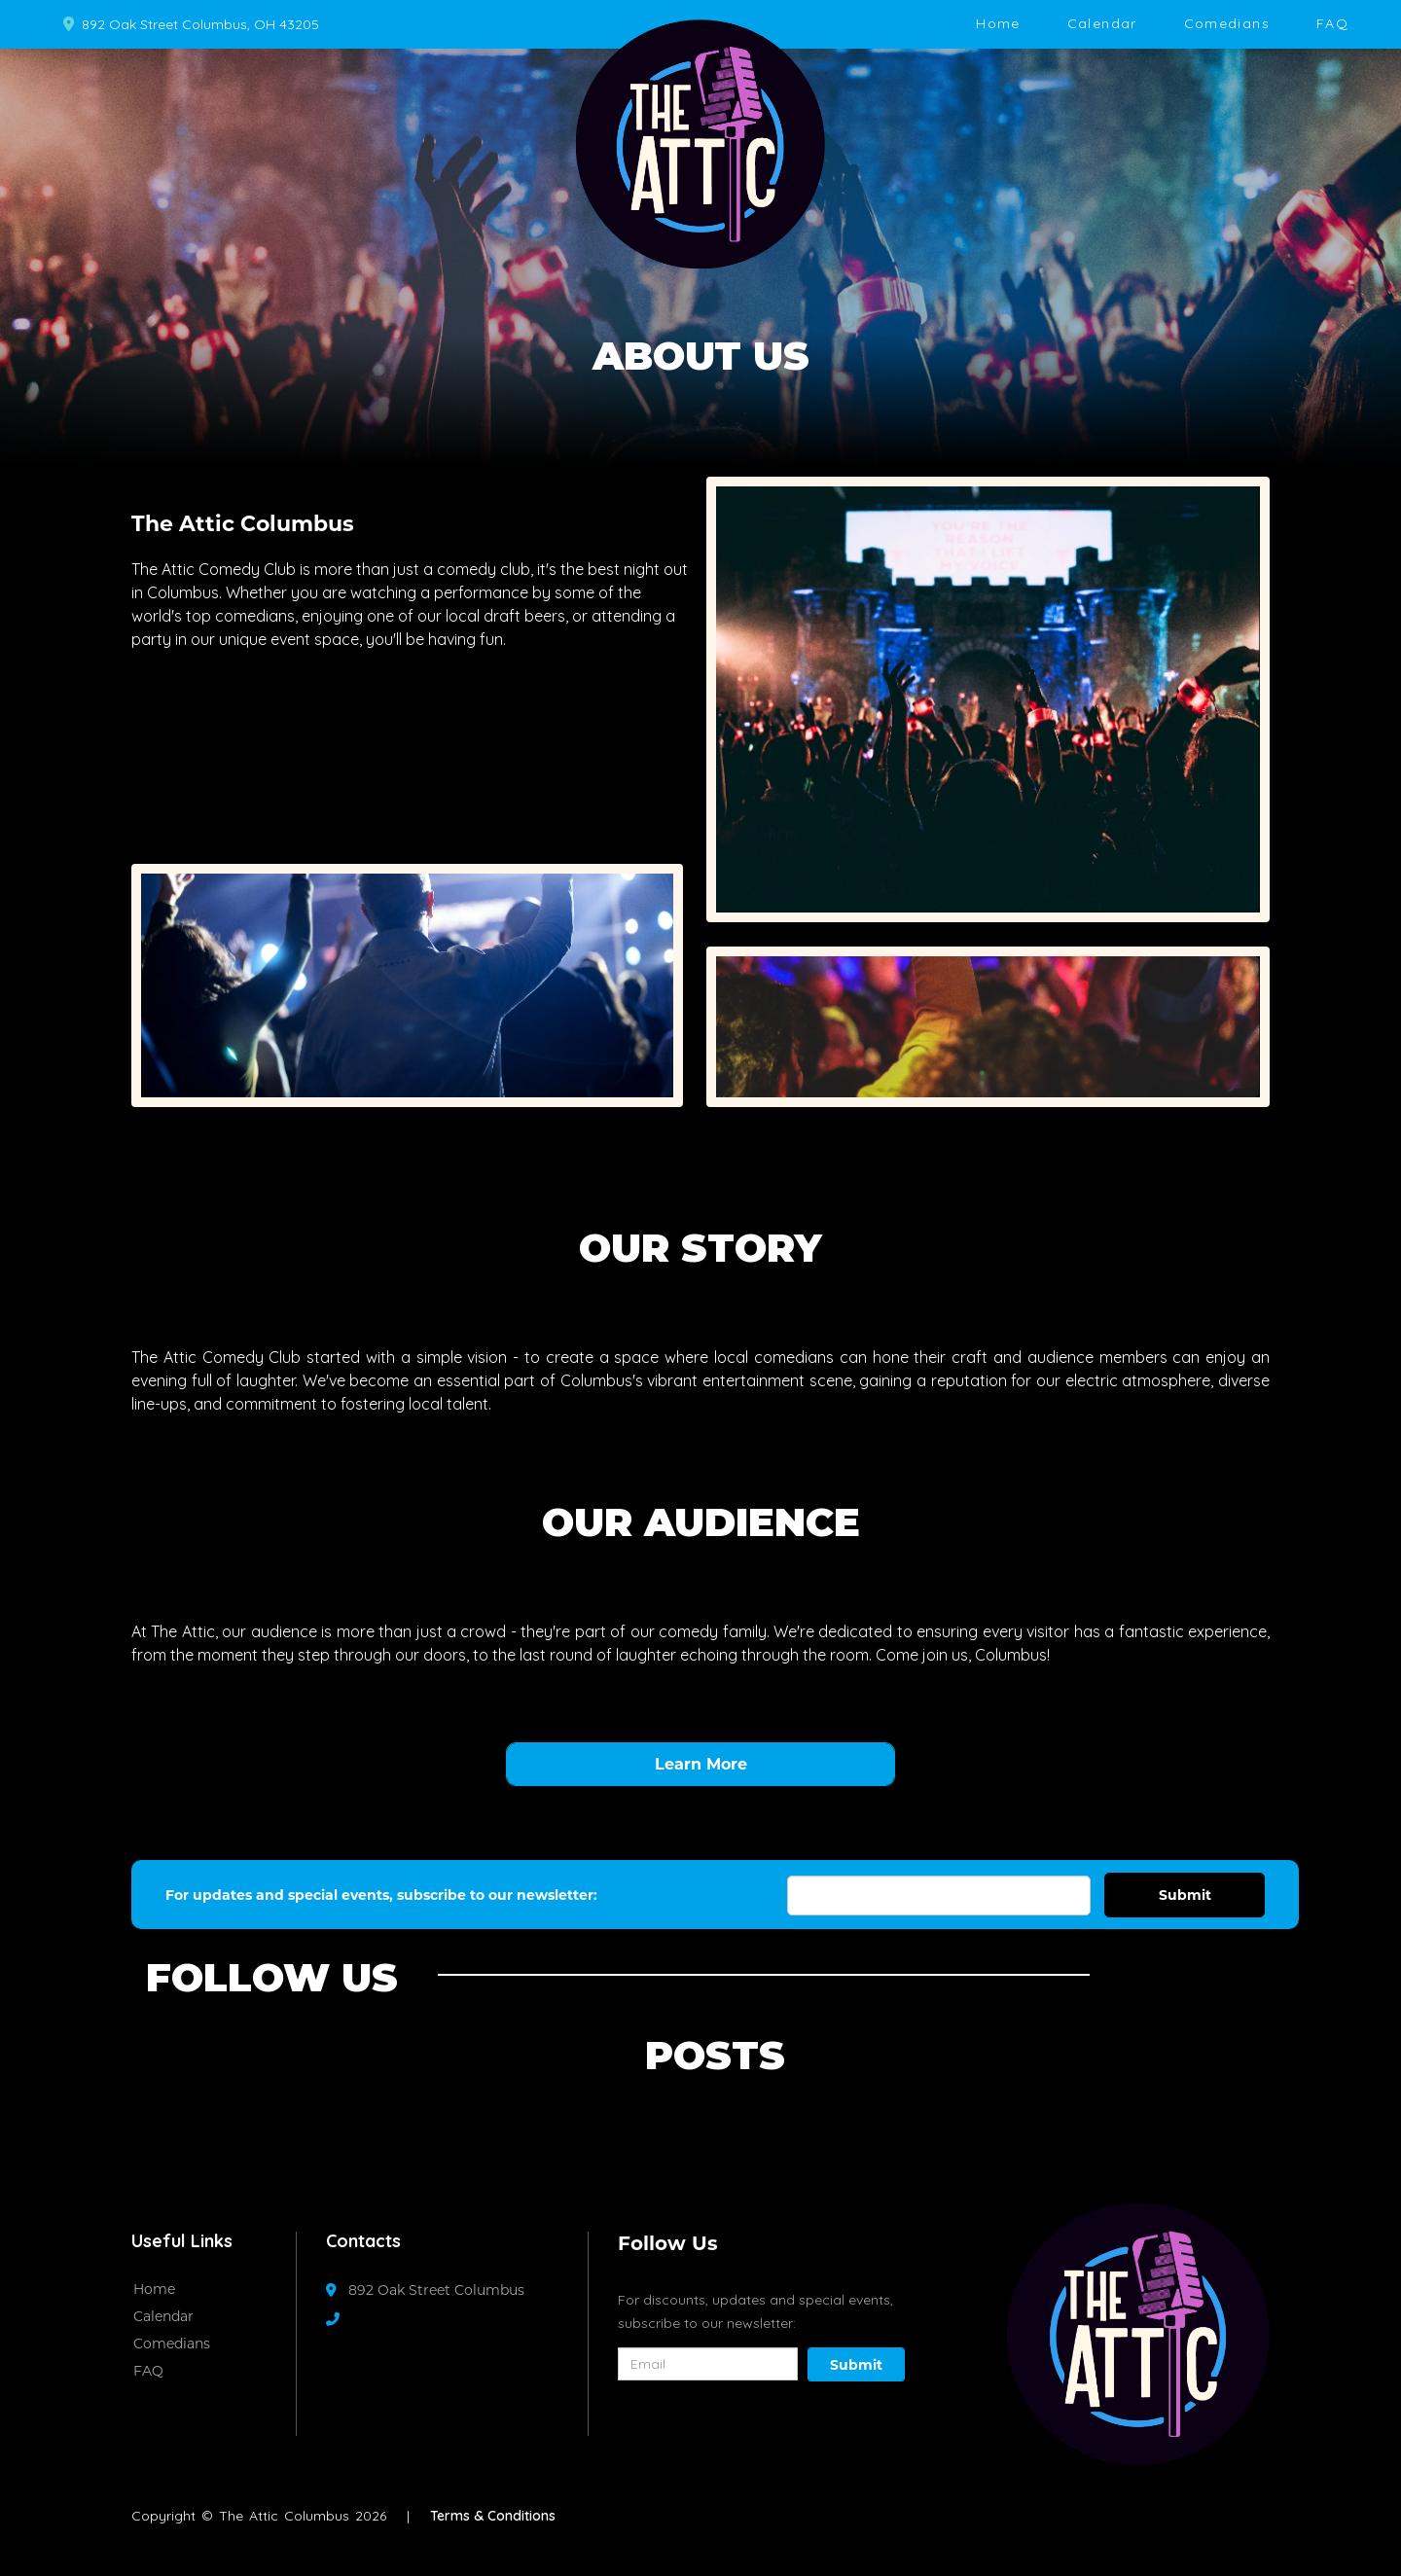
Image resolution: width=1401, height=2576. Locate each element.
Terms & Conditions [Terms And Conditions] (493, 2515)
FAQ (1332, 23)
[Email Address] (939, 1895)
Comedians (1227, 23)
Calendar (1102, 23)
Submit (1185, 1895)
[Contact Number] (342, 2319)
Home (998, 23)
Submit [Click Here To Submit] (856, 2365)
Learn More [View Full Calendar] (701, 1764)
